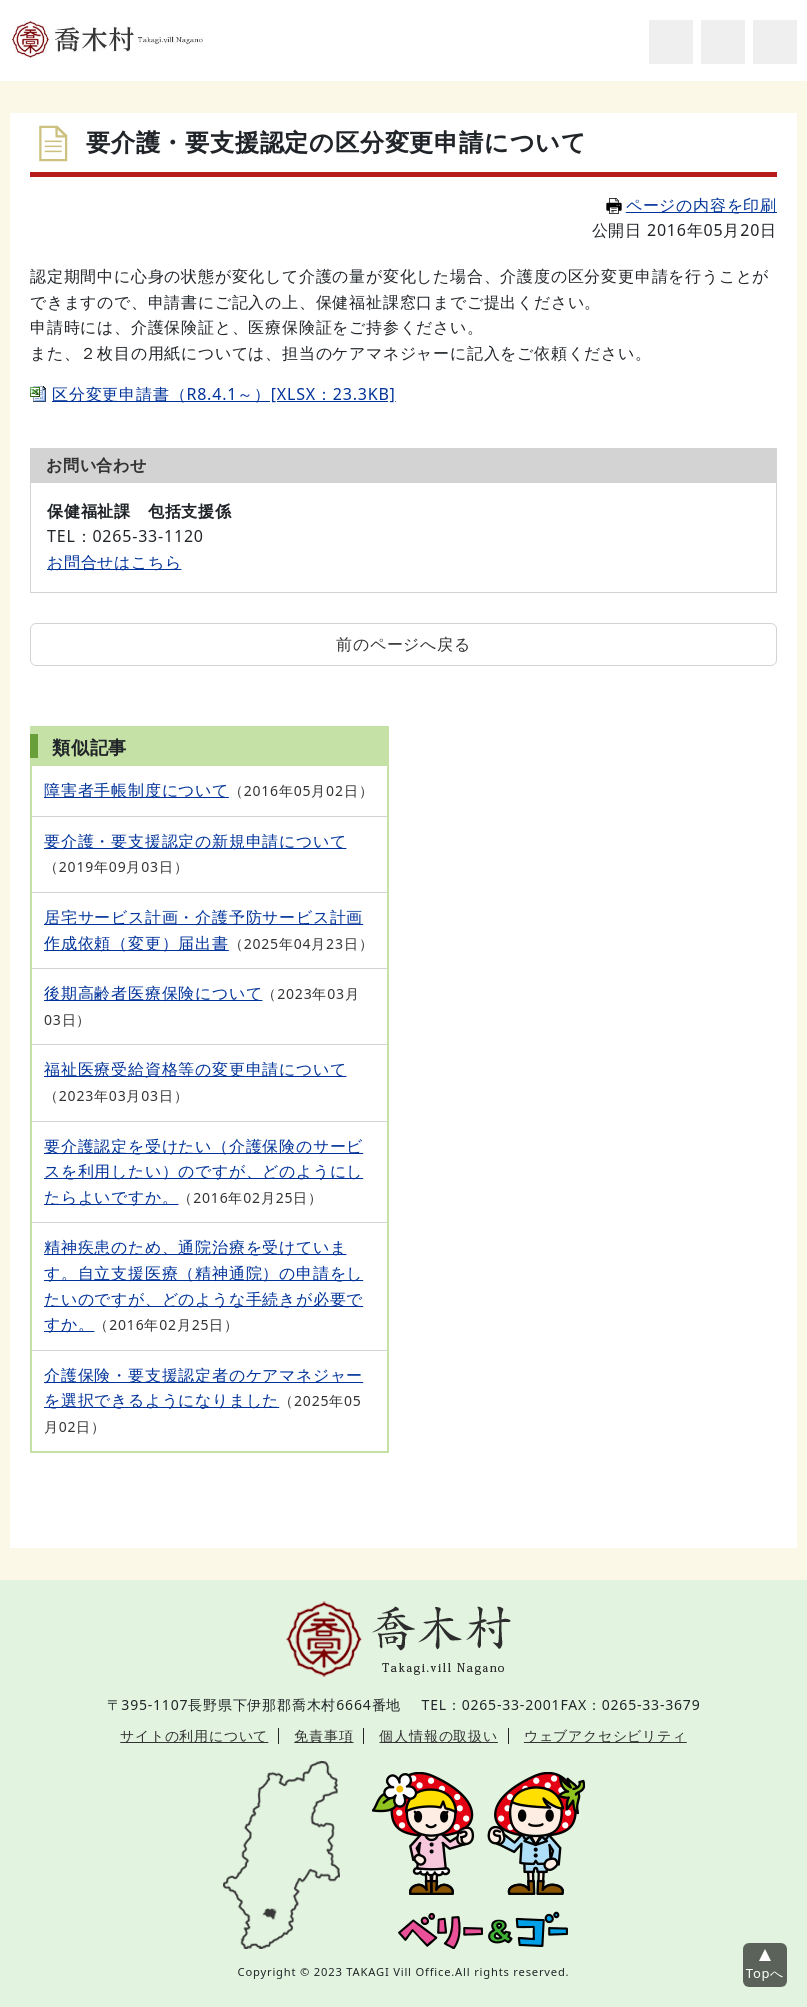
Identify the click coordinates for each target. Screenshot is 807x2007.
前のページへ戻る (403, 644)
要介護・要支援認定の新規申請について (195, 841)
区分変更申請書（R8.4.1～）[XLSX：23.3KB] (224, 394)
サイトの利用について (194, 1735)
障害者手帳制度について (136, 790)
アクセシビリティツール (723, 42)
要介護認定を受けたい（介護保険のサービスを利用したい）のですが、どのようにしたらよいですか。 (203, 1171)
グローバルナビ (775, 42)
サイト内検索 (671, 42)
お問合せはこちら (114, 562)
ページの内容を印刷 (691, 205)
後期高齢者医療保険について (153, 993)
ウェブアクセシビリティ (605, 1735)
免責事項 (323, 1735)
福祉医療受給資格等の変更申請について (195, 1069)
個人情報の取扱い (438, 1735)
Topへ (765, 1973)
